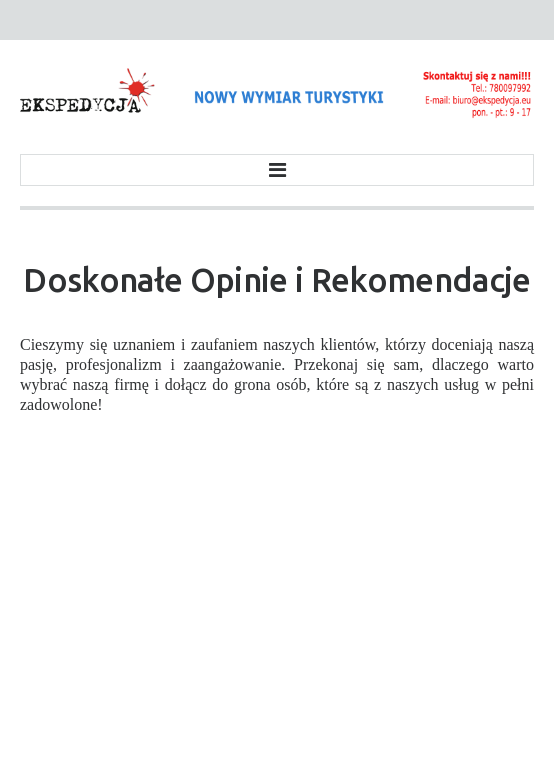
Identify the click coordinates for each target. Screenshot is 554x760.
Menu (277, 170)
